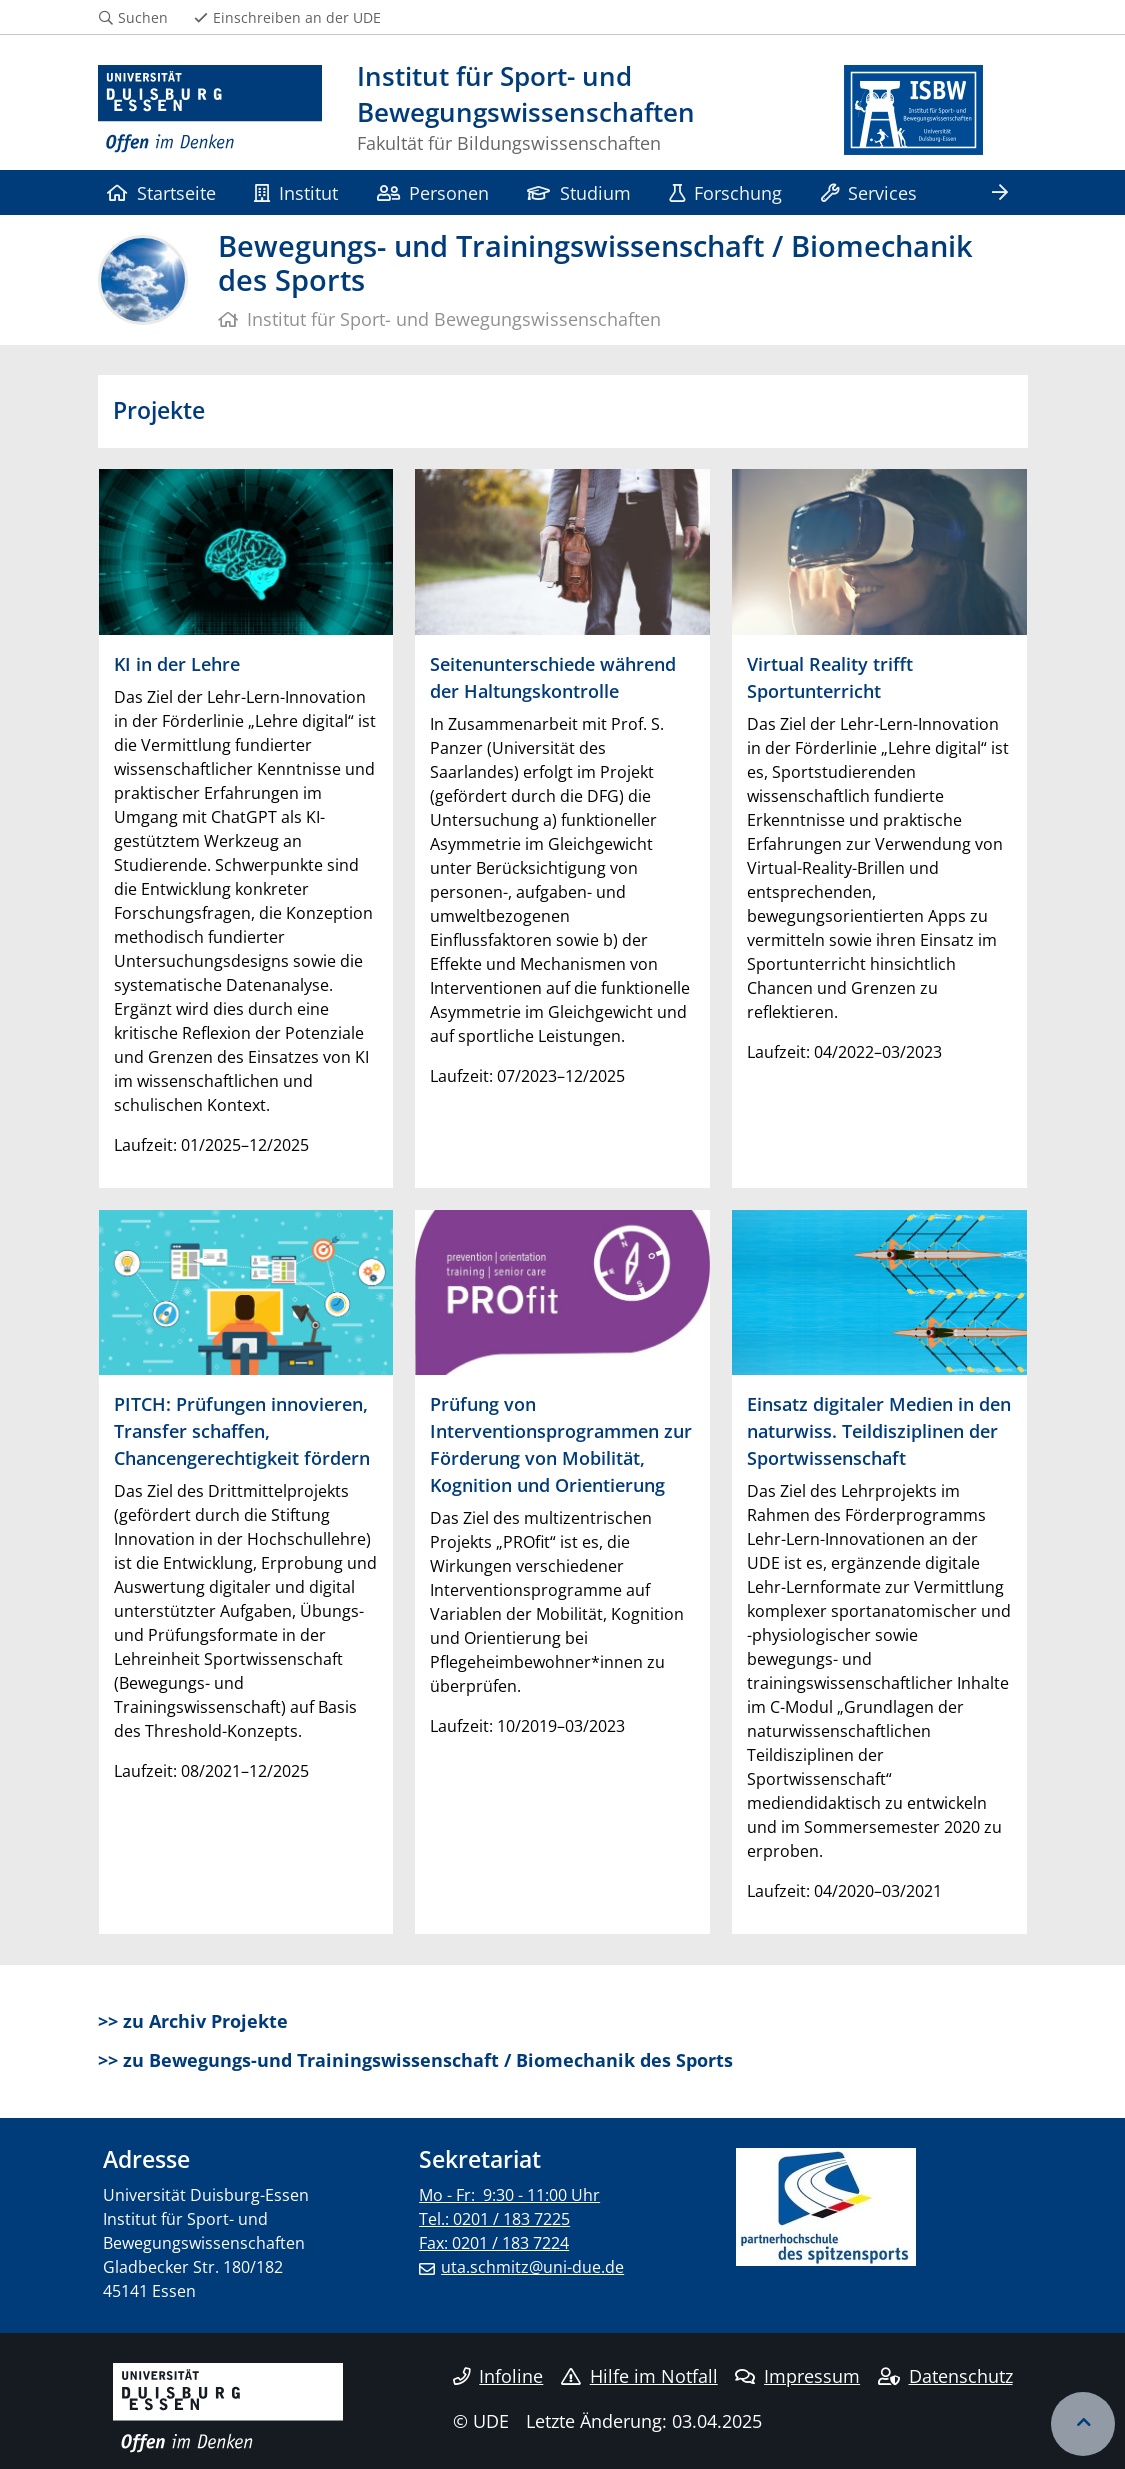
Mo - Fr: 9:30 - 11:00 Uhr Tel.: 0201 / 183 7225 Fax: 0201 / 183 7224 (509, 2219)
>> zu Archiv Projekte (193, 2021)
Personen (433, 192)
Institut (296, 192)
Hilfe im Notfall (639, 2376)
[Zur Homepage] (210, 110)
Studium (578, 192)
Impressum (797, 2376)
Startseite (161, 192)
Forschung (725, 192)
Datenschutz (945, 2376)
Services (869, 192)
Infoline (498, 2376)
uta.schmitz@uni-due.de (532, 2267)
